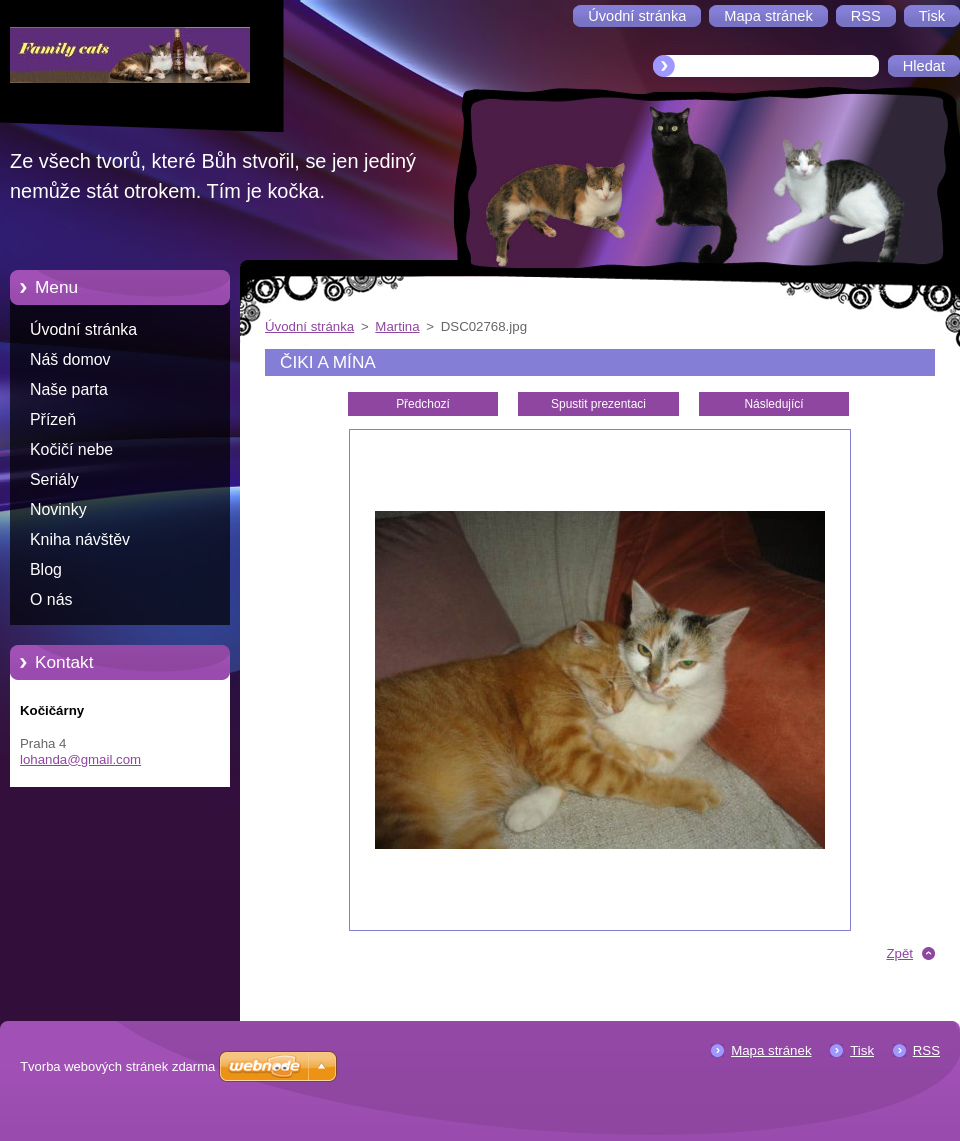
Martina (397, 326)
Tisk (862, 1050)
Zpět (899, 953)
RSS (926, 1050)
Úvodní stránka (83, 329)
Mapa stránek (771, 1050)
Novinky (58, 509)
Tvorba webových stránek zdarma (117, 1066)
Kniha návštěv (80, 539)
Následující (773, 404)
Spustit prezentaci (598, 404)
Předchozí (423, 404)
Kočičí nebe (71, 449)
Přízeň (53, 419)
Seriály (54, 479)
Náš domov (70, 359)
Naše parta (69, 389)
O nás (51, 599)
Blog (46, 569)
